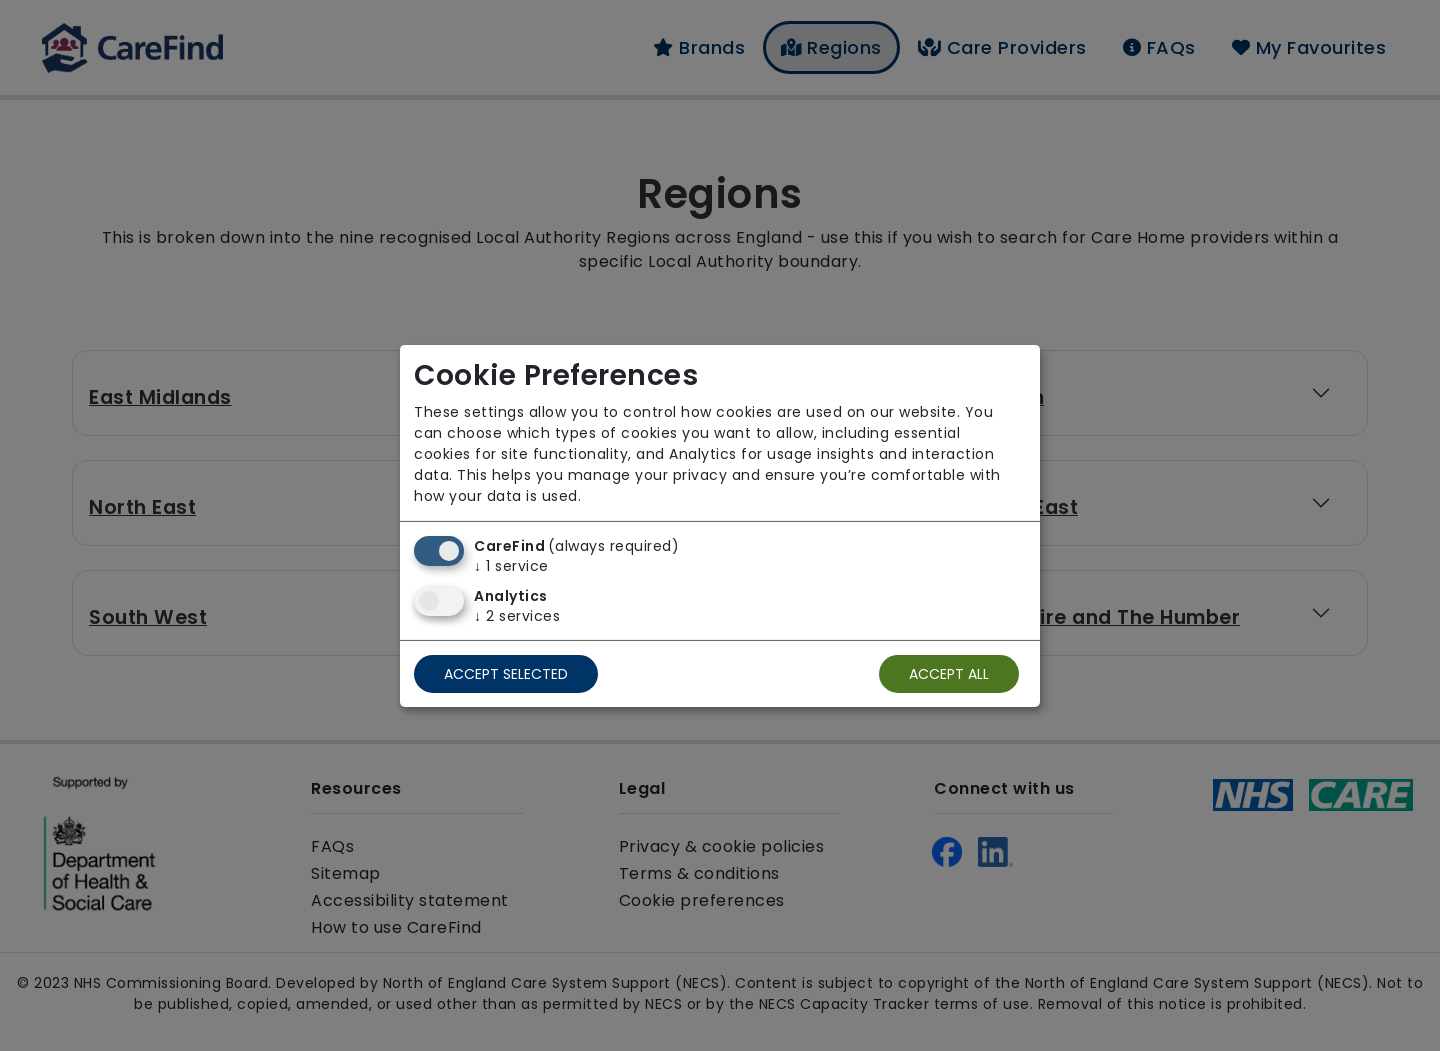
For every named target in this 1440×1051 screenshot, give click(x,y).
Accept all (949, 674)
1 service (511, 566)
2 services (517, 616)
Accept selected (506, 674)
